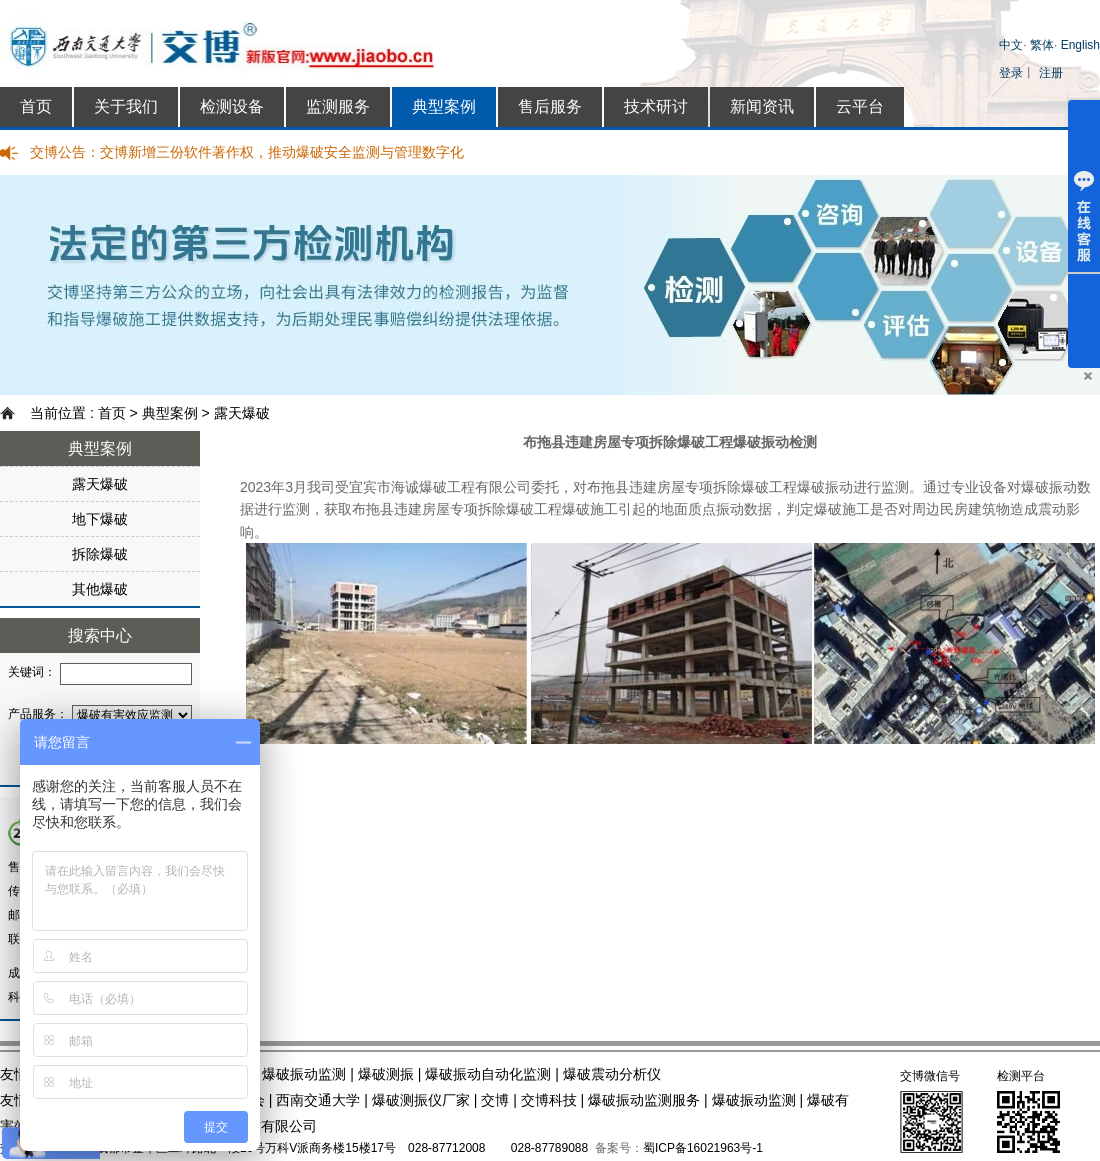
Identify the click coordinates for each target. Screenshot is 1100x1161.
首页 (36, 106)
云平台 (860, 106)
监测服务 (338, 106)
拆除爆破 (100, 554)
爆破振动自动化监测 (488, 1074)
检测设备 (232, 106)
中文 (1011, 45)
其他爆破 (100, 589)
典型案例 (444, 106)
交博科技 (549, 1100)
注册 (1051, 73)
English (1080, 45)
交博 (495, 1100)
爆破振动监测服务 (644, 1100)
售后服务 (550, 106)
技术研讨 (656, 106)
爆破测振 (386, 1074)
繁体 (1042, 45)
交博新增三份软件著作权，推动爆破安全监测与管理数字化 (282, 152)
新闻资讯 (762, 106)
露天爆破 (242, 413)
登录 (1011, 73)
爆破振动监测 (304, 1074)
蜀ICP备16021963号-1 (703, 1148)
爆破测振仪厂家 (421, 1100)
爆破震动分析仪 (612, 1074)
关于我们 (126, 106)
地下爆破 (100, 519)
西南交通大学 (318, 1100)
